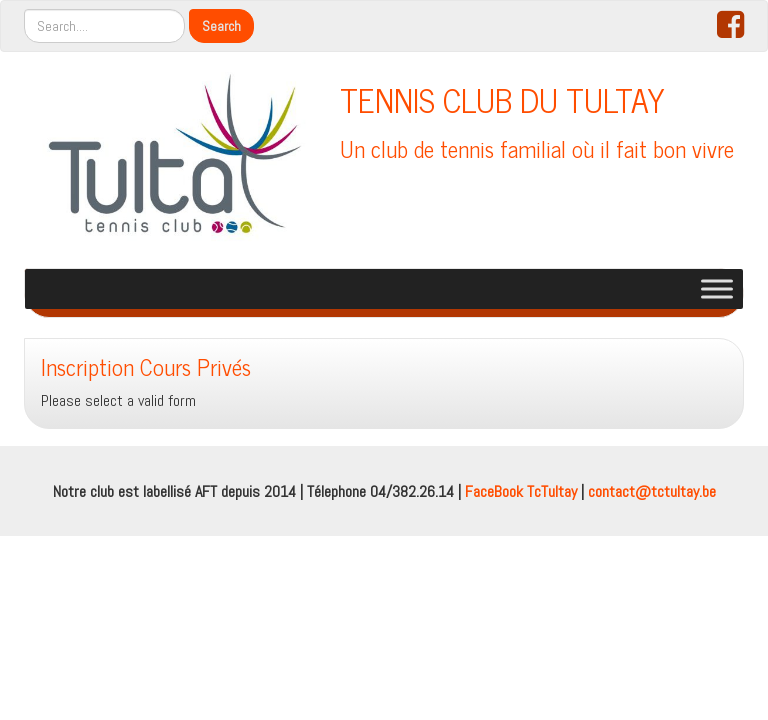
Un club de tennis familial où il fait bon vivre (537, 148)
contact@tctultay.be (652, 491)
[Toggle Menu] (717, 288)
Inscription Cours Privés (146, 366)
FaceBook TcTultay (521, 491)
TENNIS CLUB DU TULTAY (502, 99)
